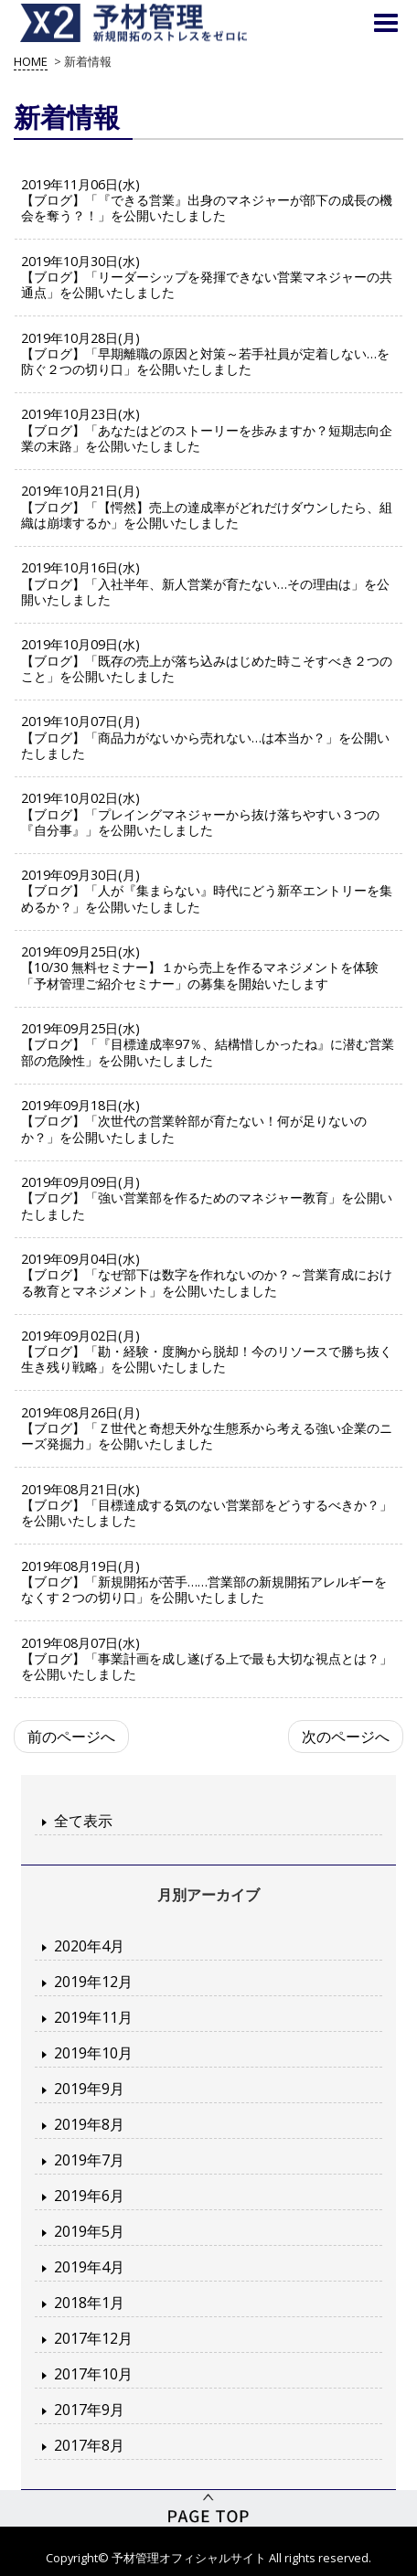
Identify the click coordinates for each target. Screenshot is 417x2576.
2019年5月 (89, 2231)
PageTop (208, 2508)
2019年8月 (89, 2124)
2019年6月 (89, 2196)
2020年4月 (89, 1946)
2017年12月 (93, 2338)
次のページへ (346, 1736)
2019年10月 (93, 2053)
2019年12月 (93, 1982)
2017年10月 (93, 2374)
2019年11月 (93, 2017)
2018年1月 (89, 2303)
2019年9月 (89, 2089)
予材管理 (155, 23)
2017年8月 (89, 2445)
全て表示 (83, 1821)
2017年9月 (89, 2410)
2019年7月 (89, 2160)
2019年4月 (89, 2267)
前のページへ (71, 1736)
